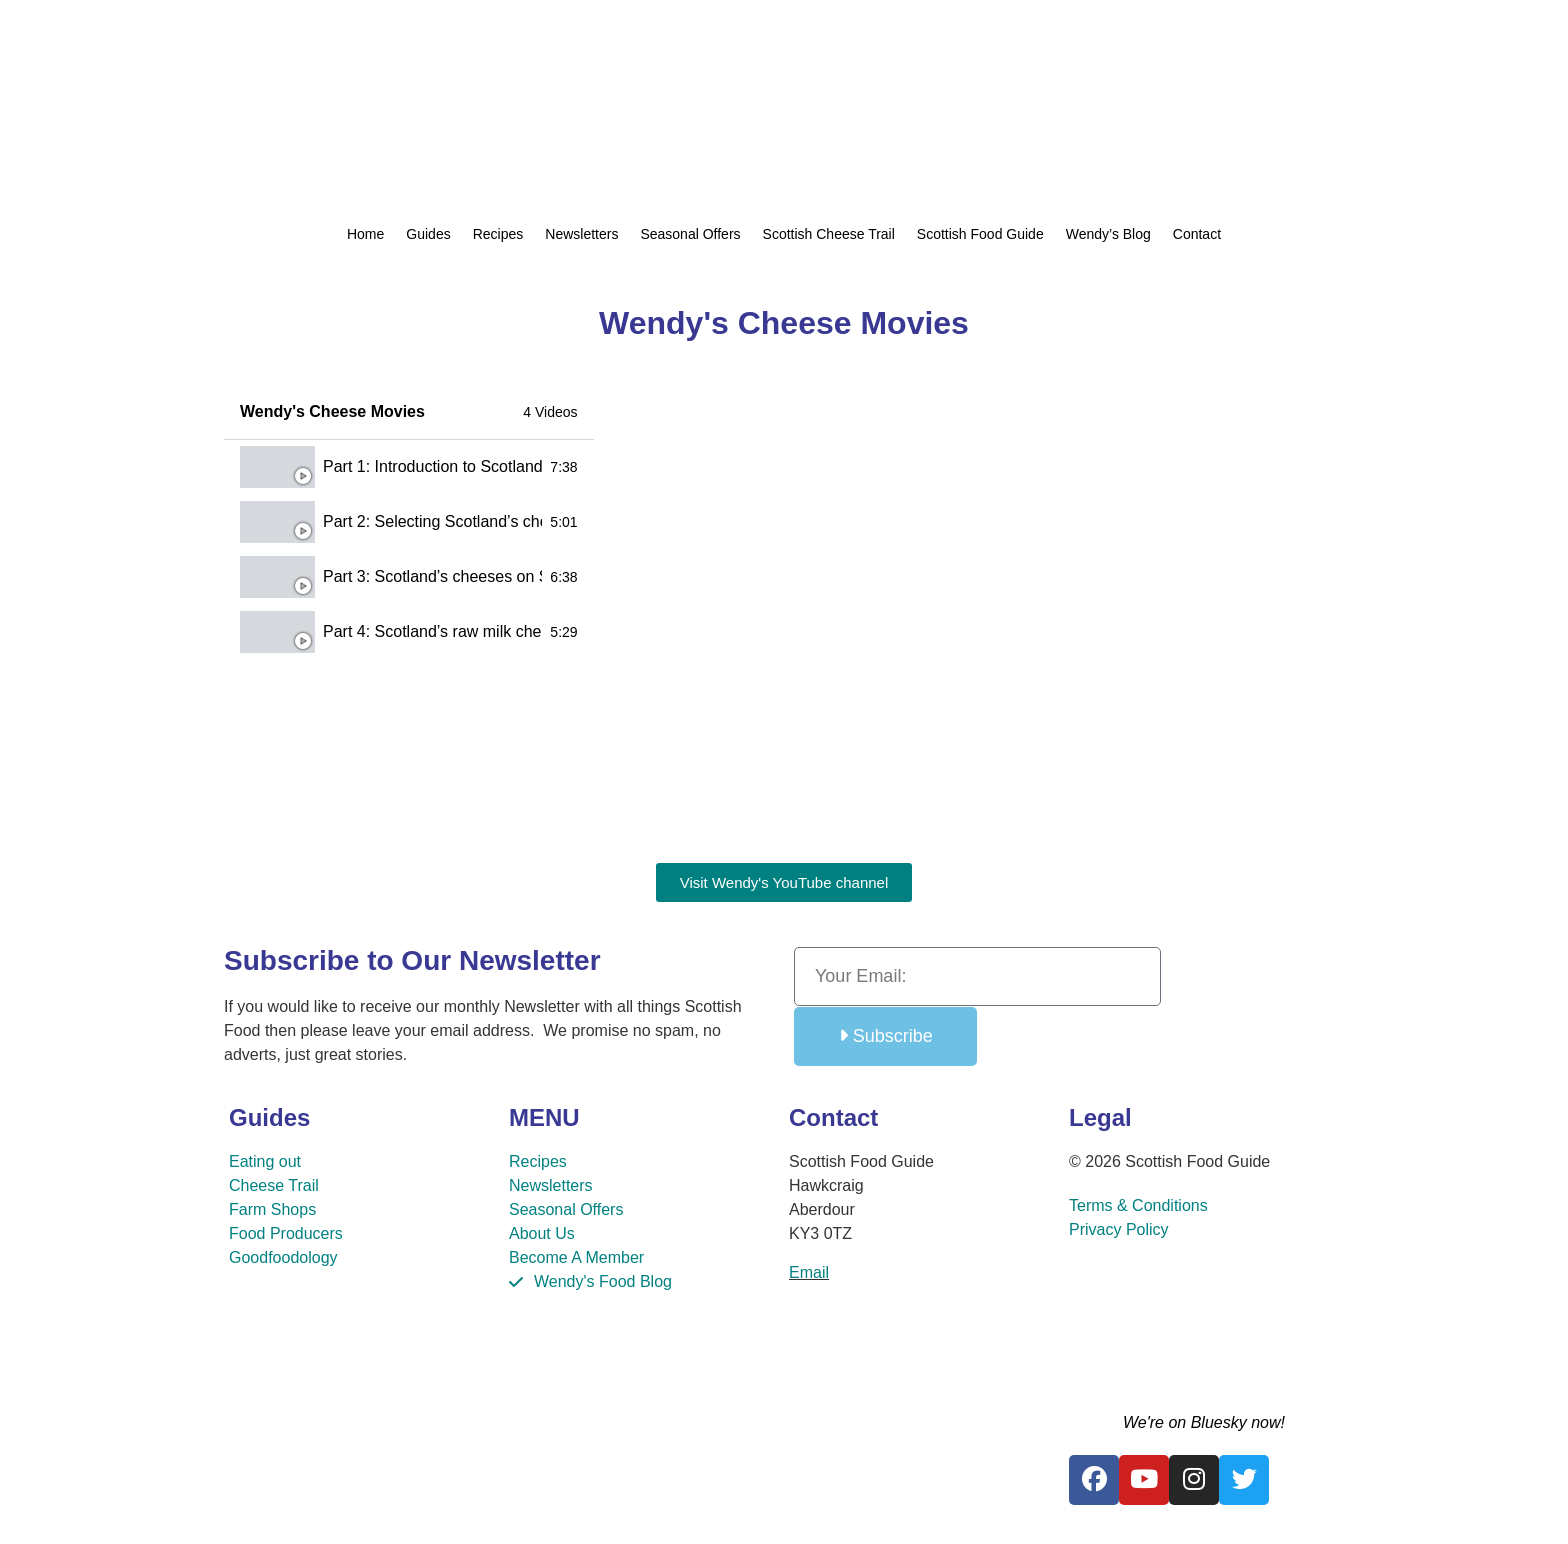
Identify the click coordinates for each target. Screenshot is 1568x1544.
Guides (428, 234)
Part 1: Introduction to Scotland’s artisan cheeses (432, 466)
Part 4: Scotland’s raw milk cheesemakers (432, 631)
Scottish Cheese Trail (829, 234)
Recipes (498, 234)
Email (809, 1272)
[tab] (409, 467)
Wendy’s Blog (1108, 234)
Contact (1197, 234)
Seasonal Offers (690, 234)
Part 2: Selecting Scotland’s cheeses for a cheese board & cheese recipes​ (432, 521)
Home (365, 234)
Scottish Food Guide (980, 234)
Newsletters (581, 234)
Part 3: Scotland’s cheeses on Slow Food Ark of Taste (432, 576)
